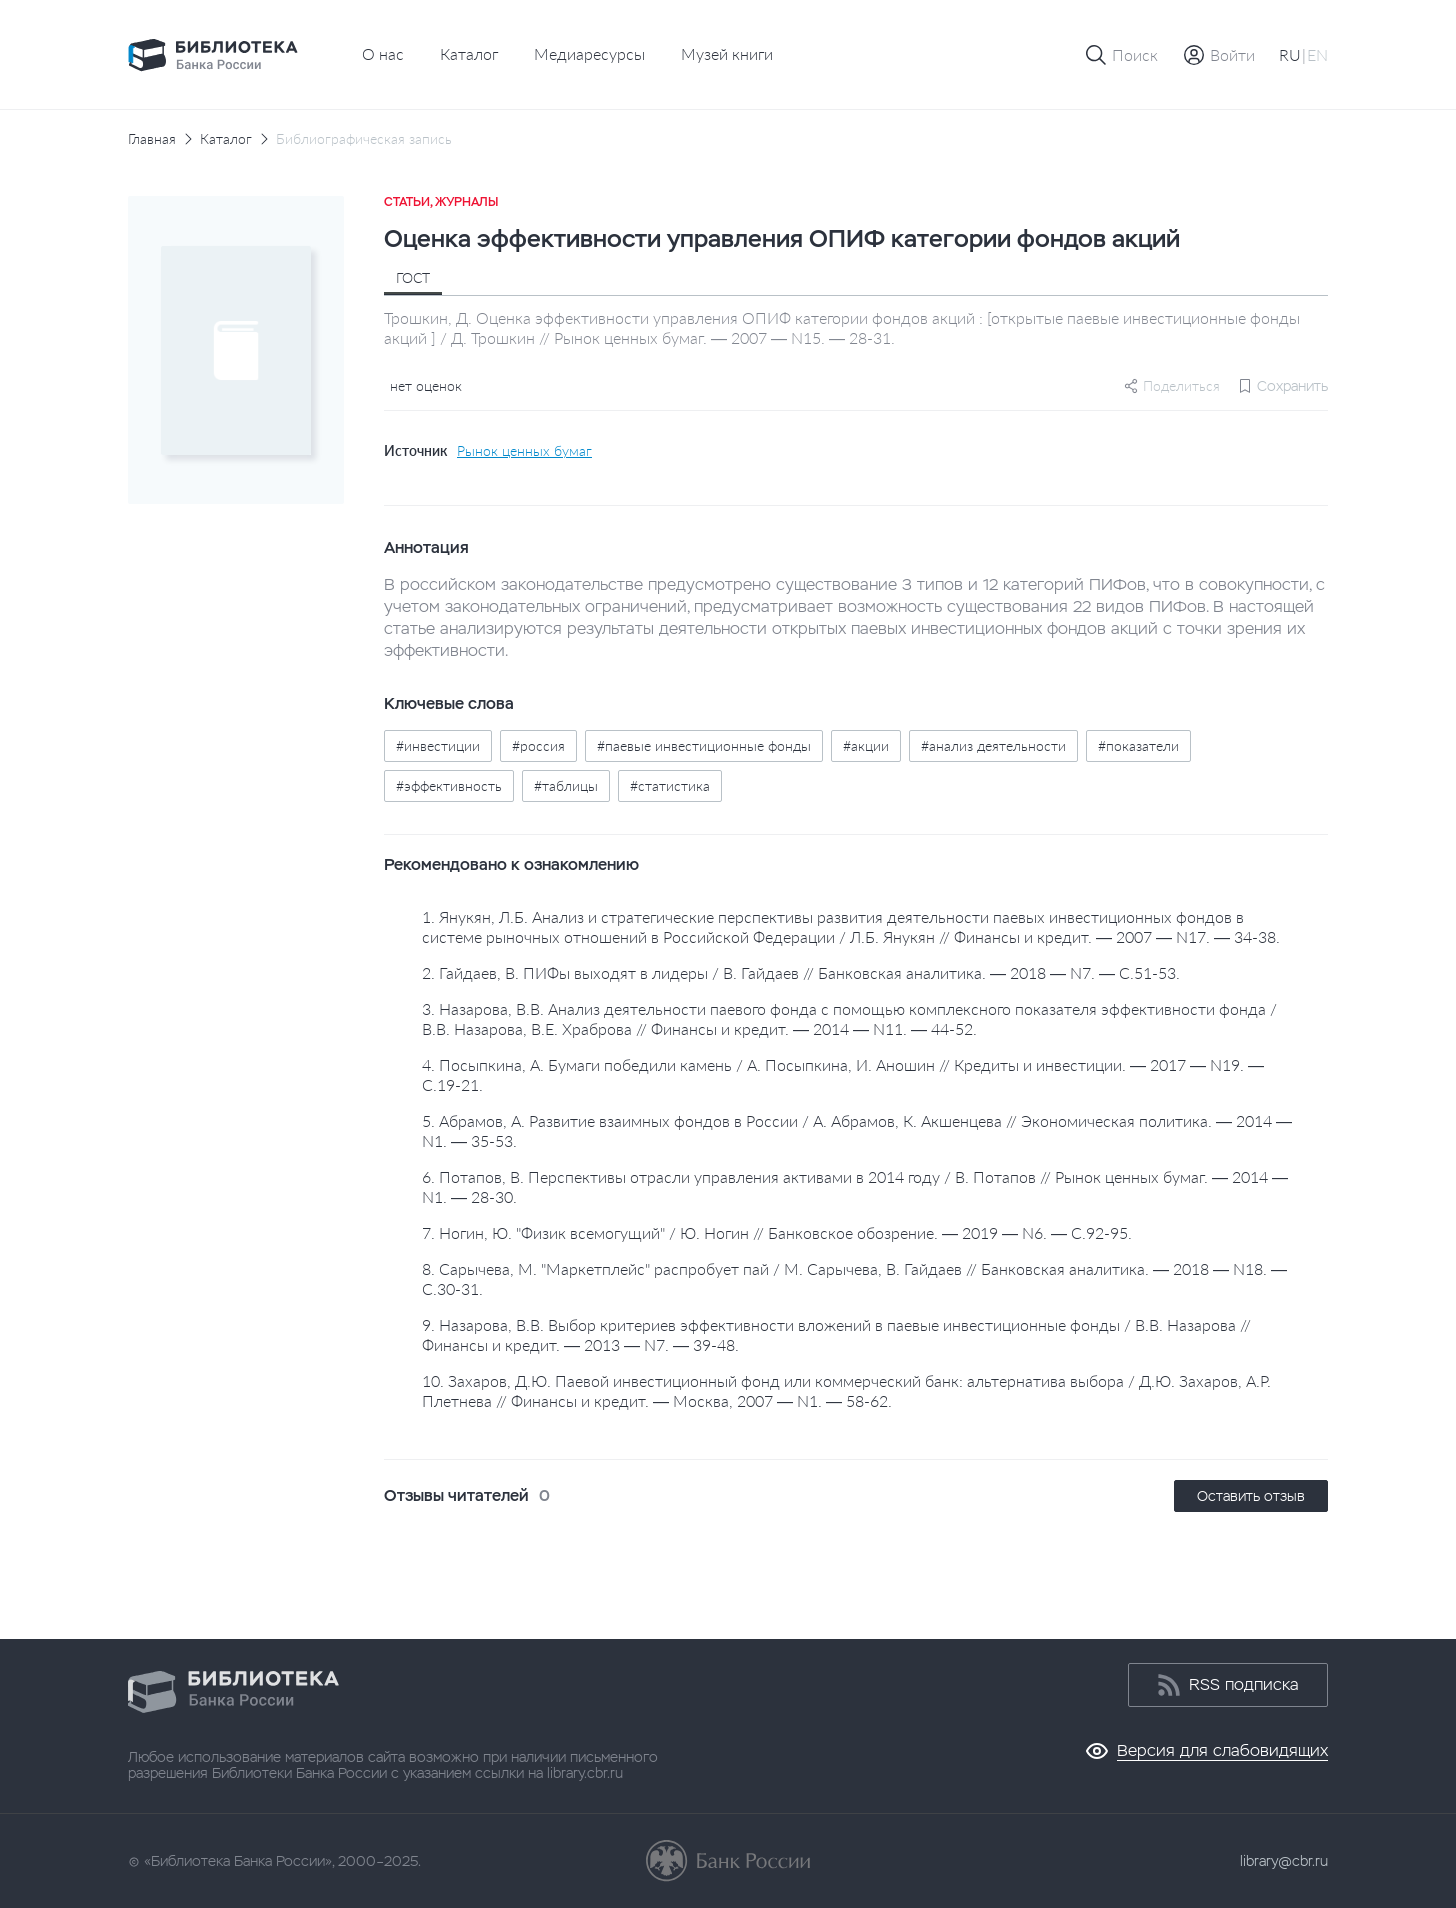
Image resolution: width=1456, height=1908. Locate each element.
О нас (383, 53)
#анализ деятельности (993, 745)
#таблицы (566, 785)
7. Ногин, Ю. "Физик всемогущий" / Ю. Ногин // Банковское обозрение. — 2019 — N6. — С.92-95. (777, 1232)
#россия (538, 745)
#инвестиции (438, 745)
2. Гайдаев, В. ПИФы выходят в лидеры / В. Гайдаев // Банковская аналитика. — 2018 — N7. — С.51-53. (801, 972)
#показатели (1138, 745)
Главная (152, 139)
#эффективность (449, 785)
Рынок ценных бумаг (524, 451)
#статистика (670, 785)
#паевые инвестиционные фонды (704, 745)
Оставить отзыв (1251, 1496)
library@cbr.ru (1284, 1861)
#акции (866, 745)
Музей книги (727, 53)
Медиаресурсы (589, 53)
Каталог (469, 53)
